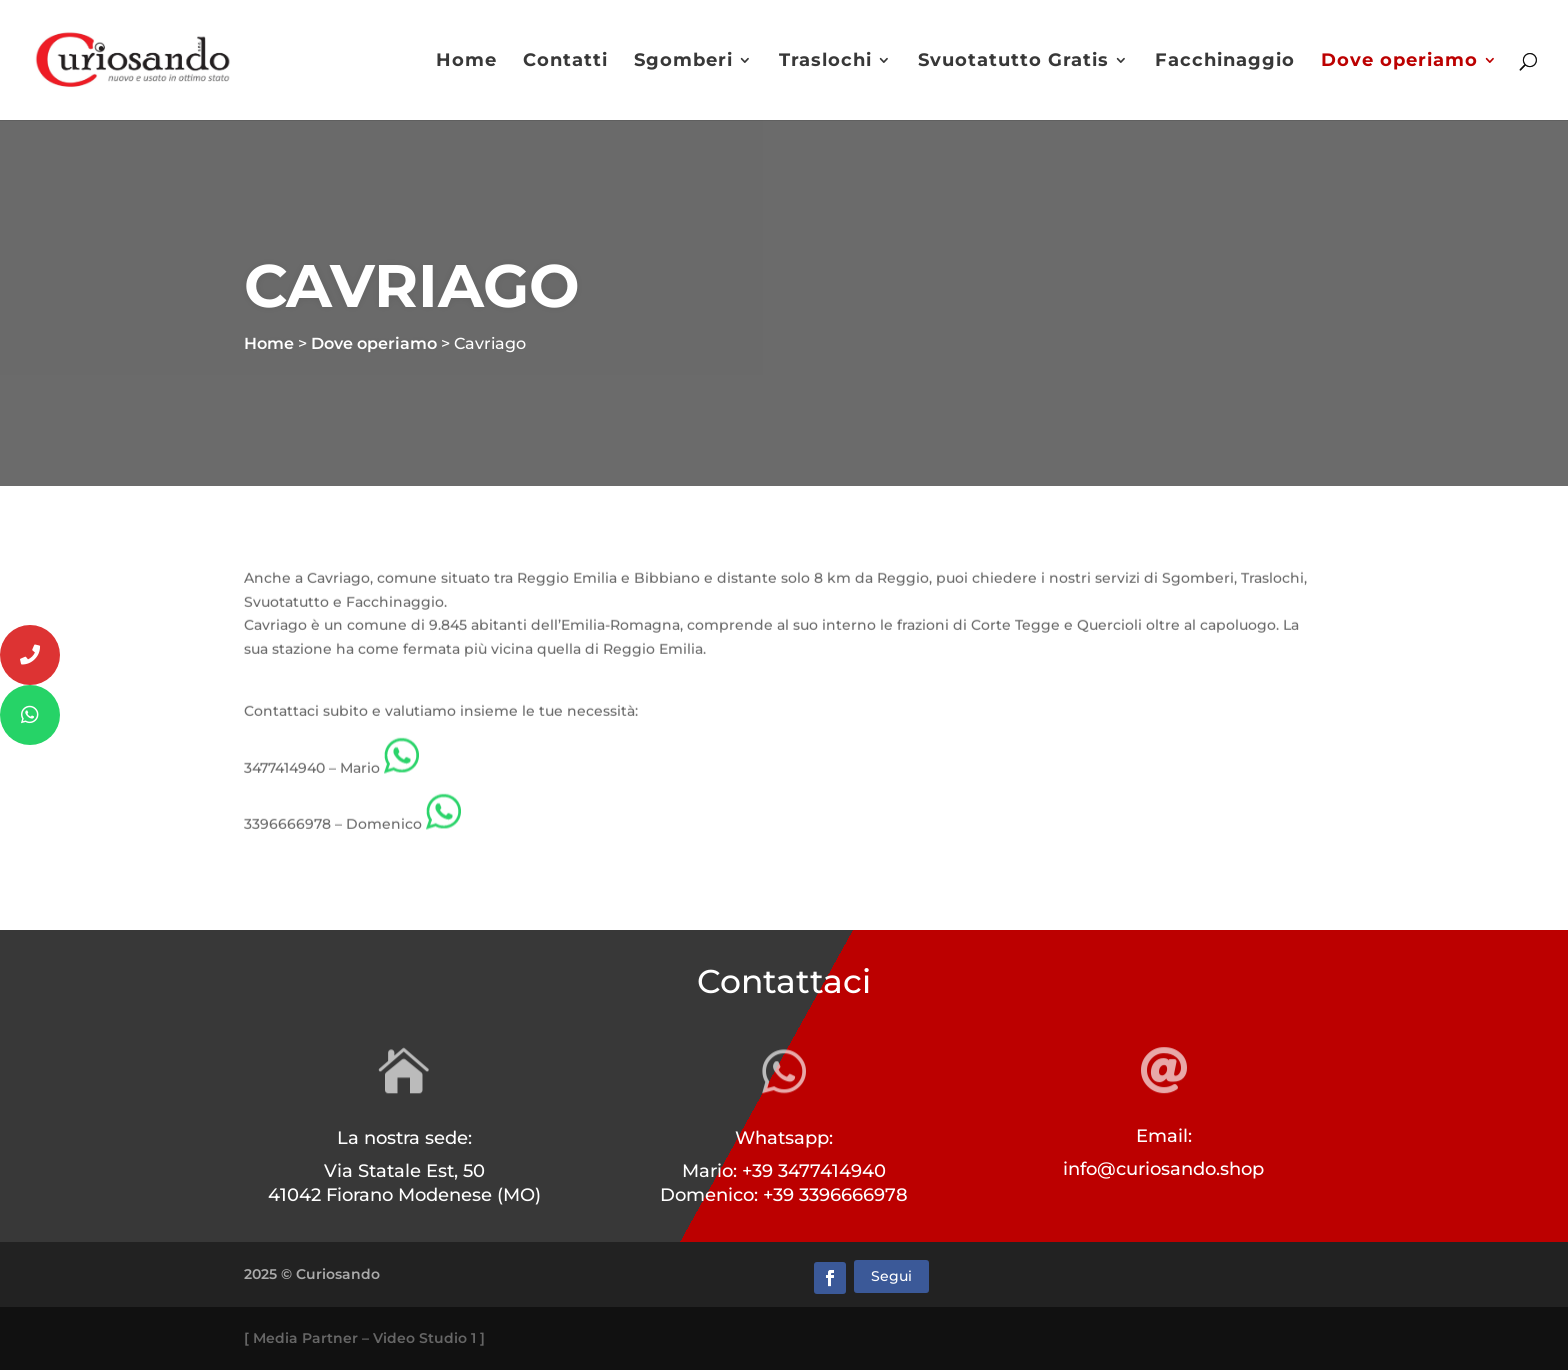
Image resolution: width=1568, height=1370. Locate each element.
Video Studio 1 (424, 1338)
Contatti (565, 62)
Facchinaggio (1225, 62)
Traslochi (825, 62)
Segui (891, 1276)
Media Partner (305, 1338)
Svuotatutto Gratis (1013, 62)
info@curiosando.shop (1163, 1169)
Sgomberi (683, 62)
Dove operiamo (1399, 62)
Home (466, 62)
